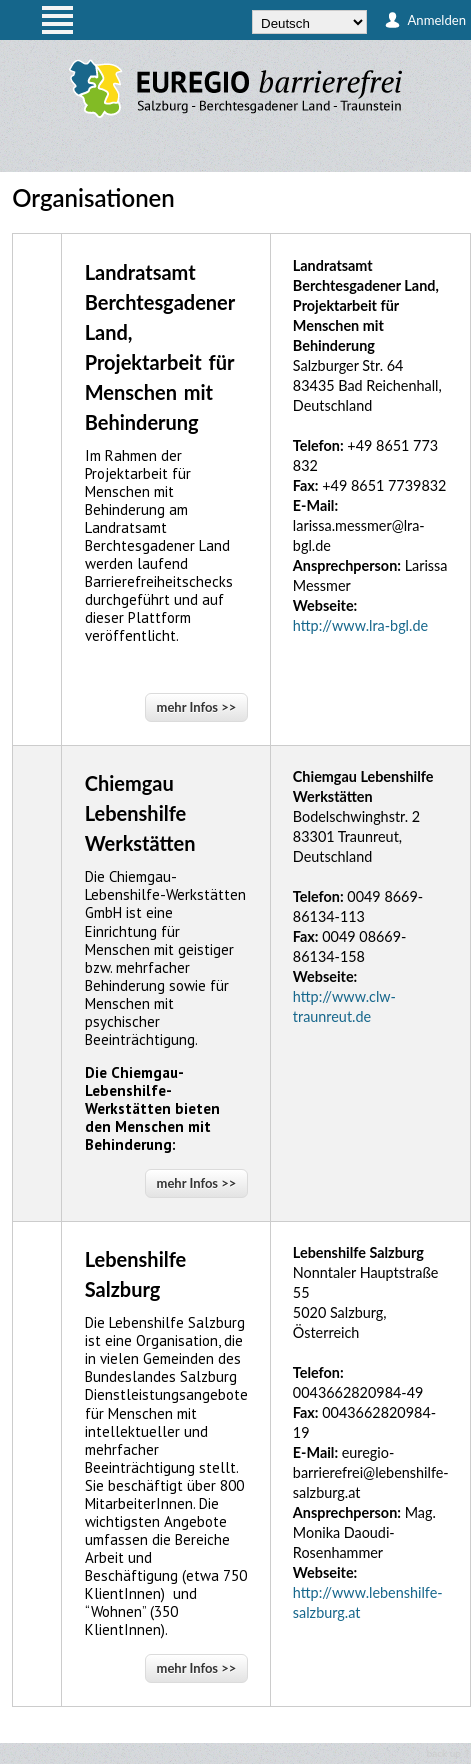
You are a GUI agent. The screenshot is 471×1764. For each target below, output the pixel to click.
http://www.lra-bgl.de (360, 625)
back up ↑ (449, 1753)
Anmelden (436, 20)
